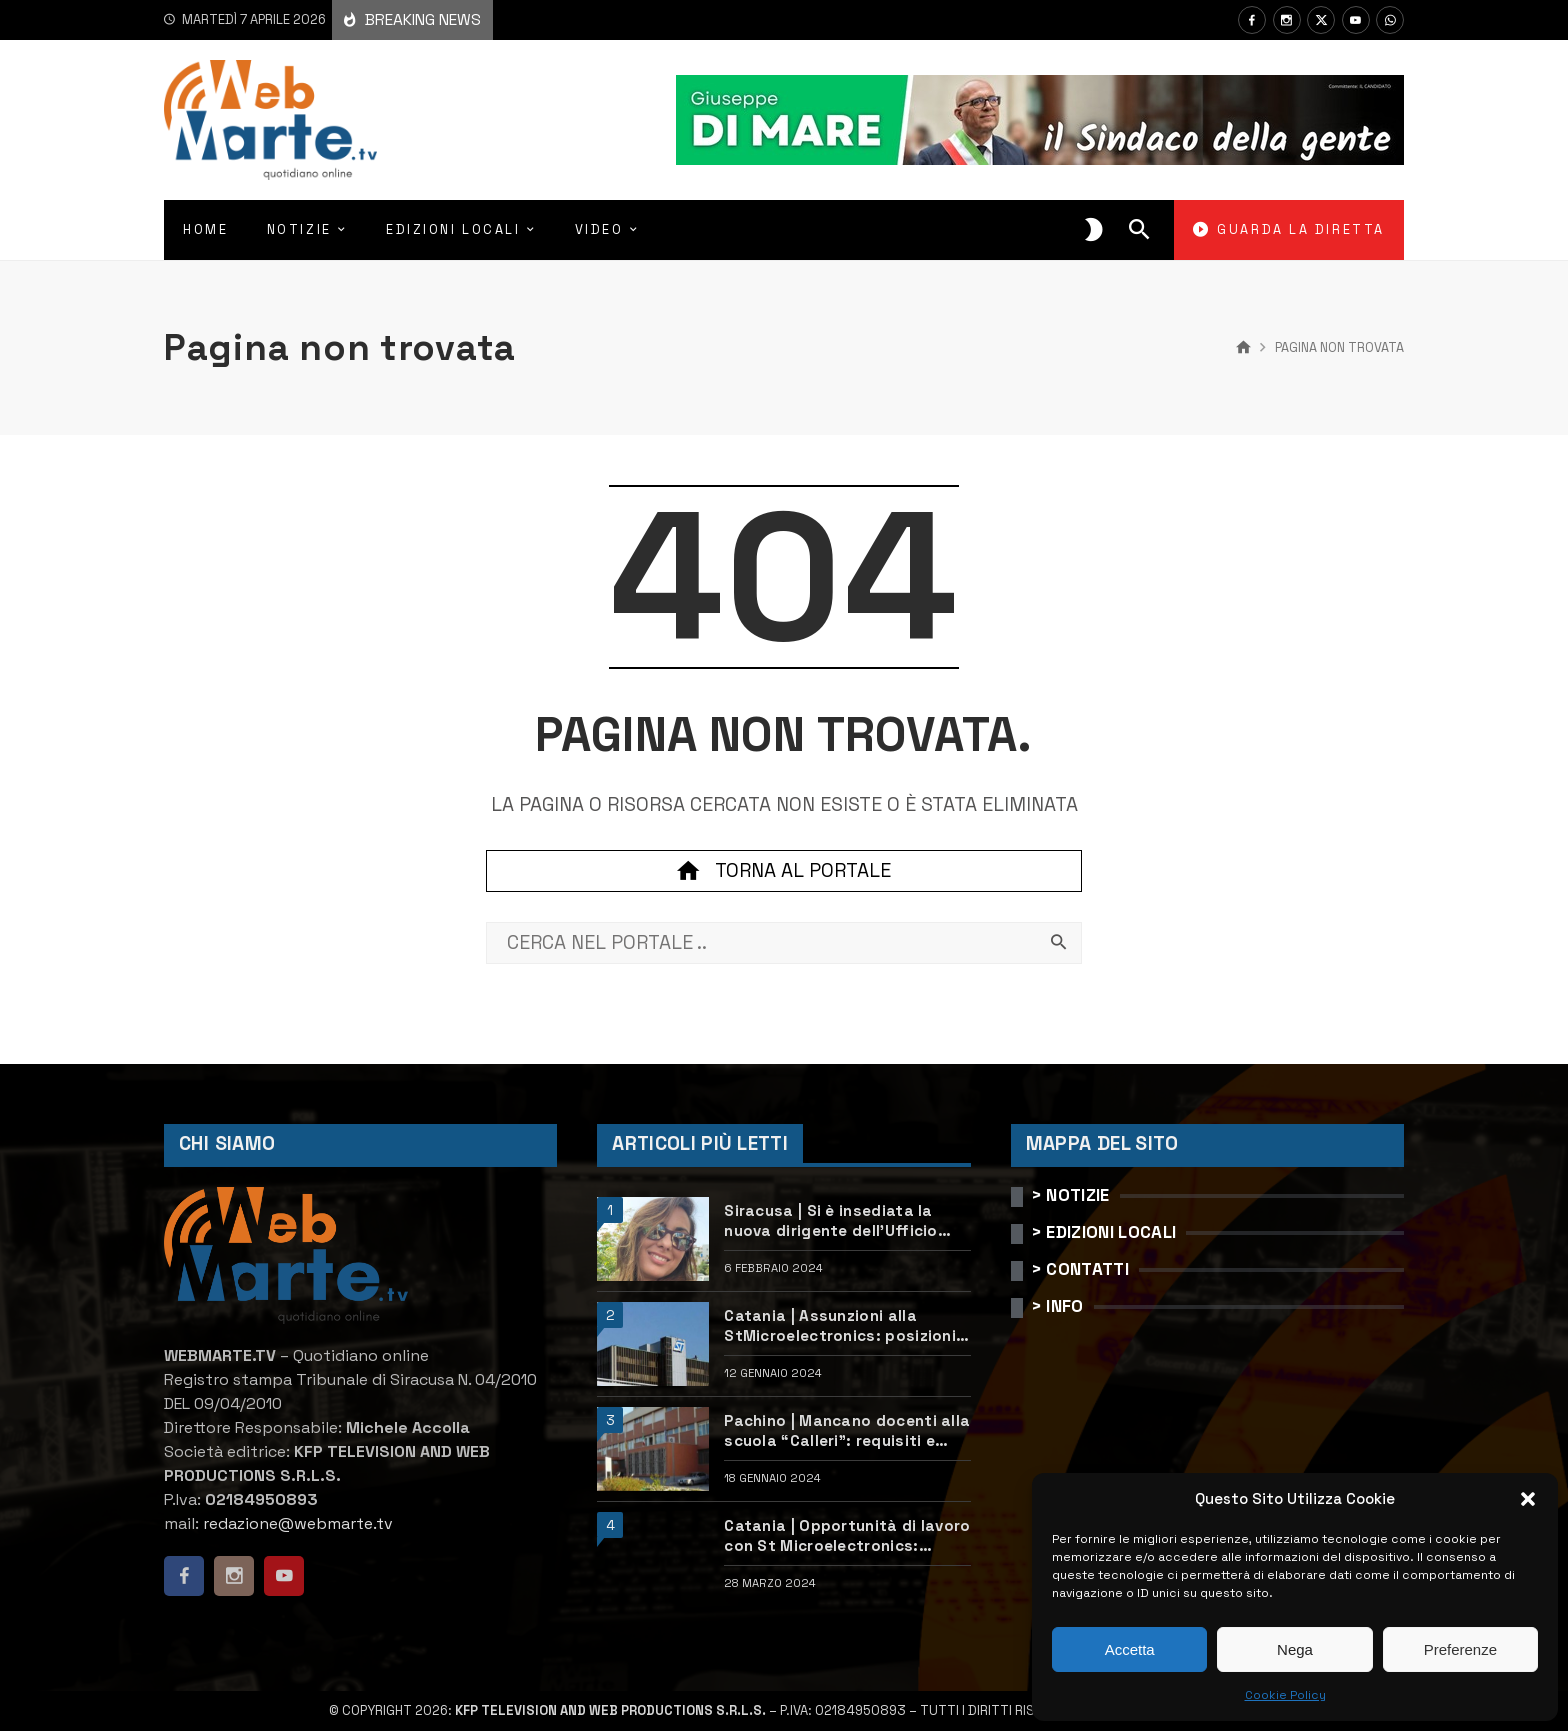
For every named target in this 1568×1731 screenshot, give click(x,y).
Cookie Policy (1285, 1695)
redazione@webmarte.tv (298, 1523)
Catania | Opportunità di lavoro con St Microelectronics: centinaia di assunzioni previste (847, 1536)
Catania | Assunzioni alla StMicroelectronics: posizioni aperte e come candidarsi (840, 1326)
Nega (1295, 1649)
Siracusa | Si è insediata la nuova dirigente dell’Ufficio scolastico (831, 1221)
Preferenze (1460, 1649)
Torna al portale (784, 871)
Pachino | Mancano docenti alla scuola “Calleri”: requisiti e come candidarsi (847, 1431)
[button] (1528, 1499)
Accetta (1130, 1649)
